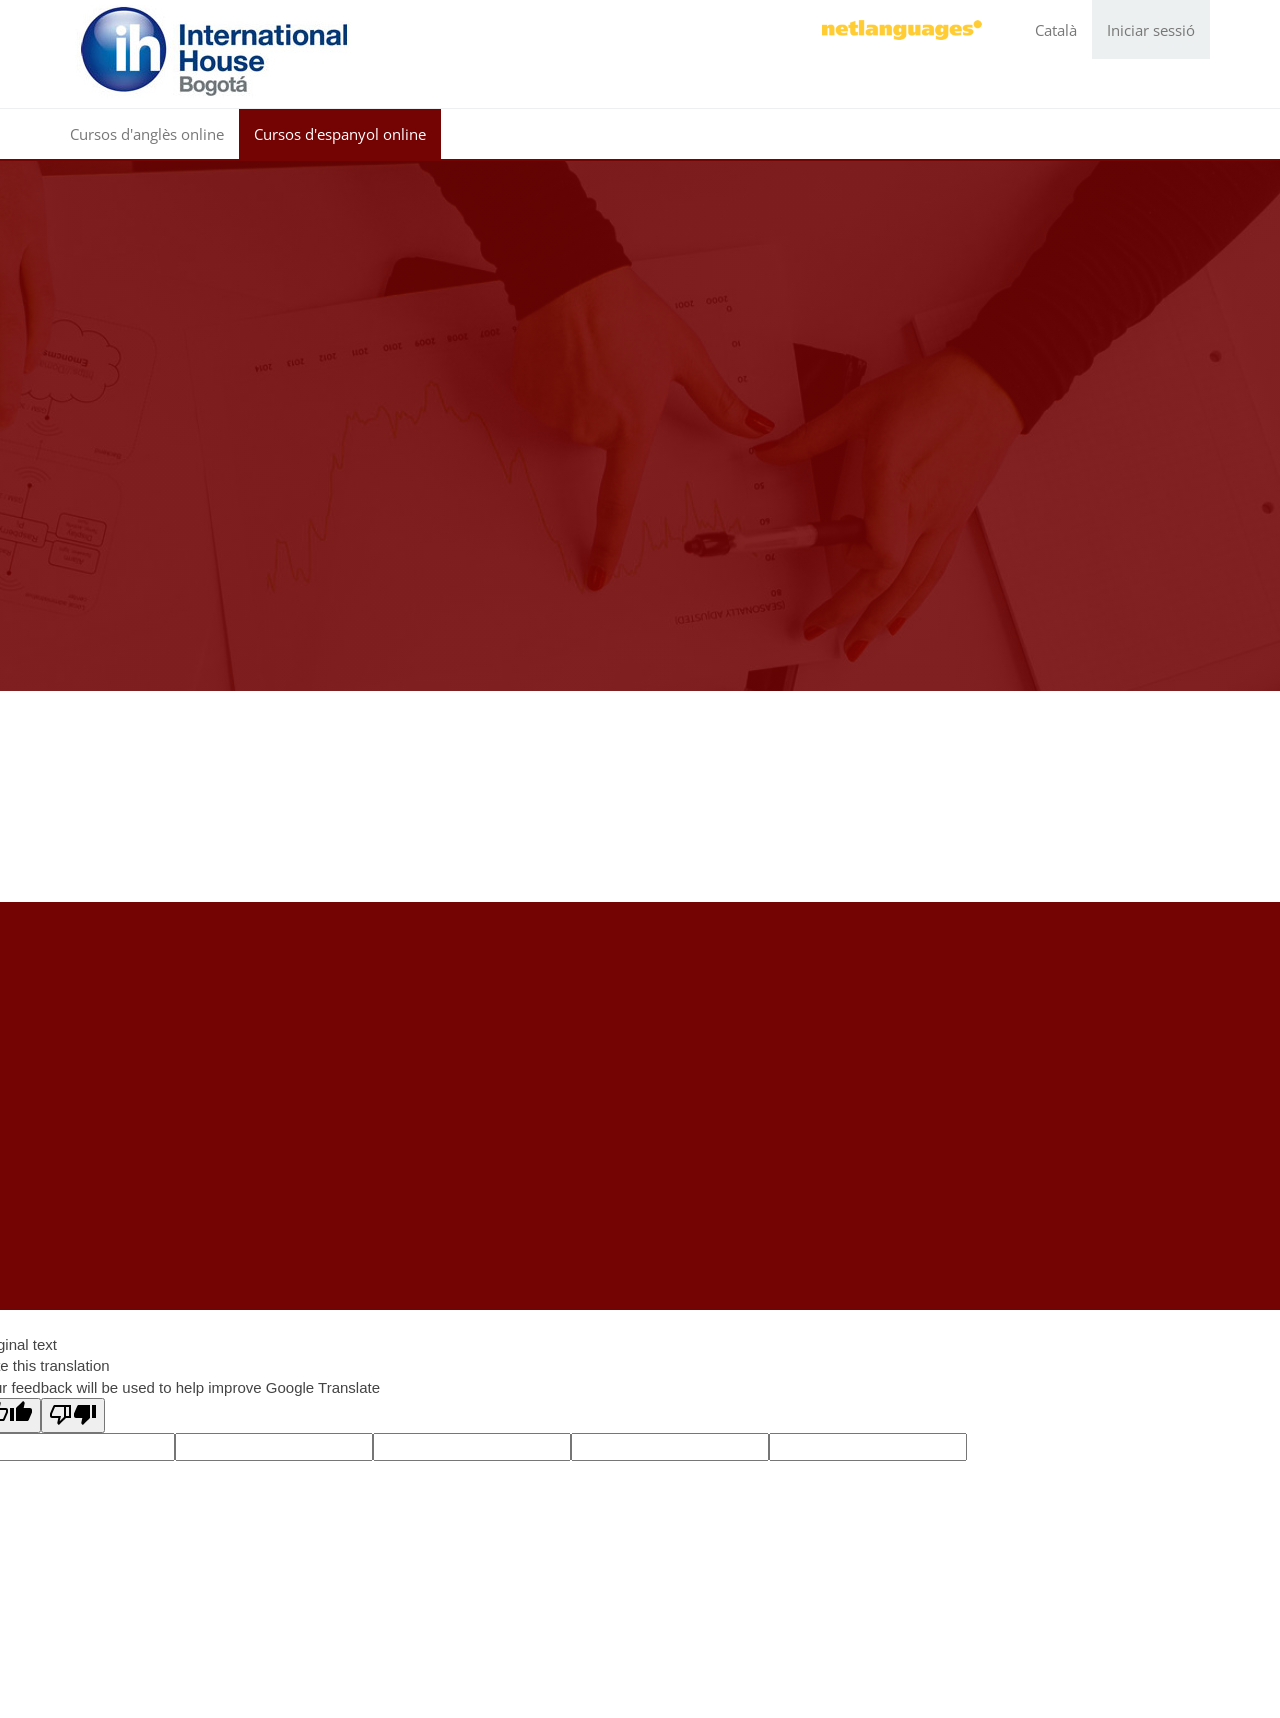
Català (1056, 30)
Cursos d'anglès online (147, 134)
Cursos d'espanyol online (340, 134)
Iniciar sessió (1151, 30)
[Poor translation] (73, 1415)
